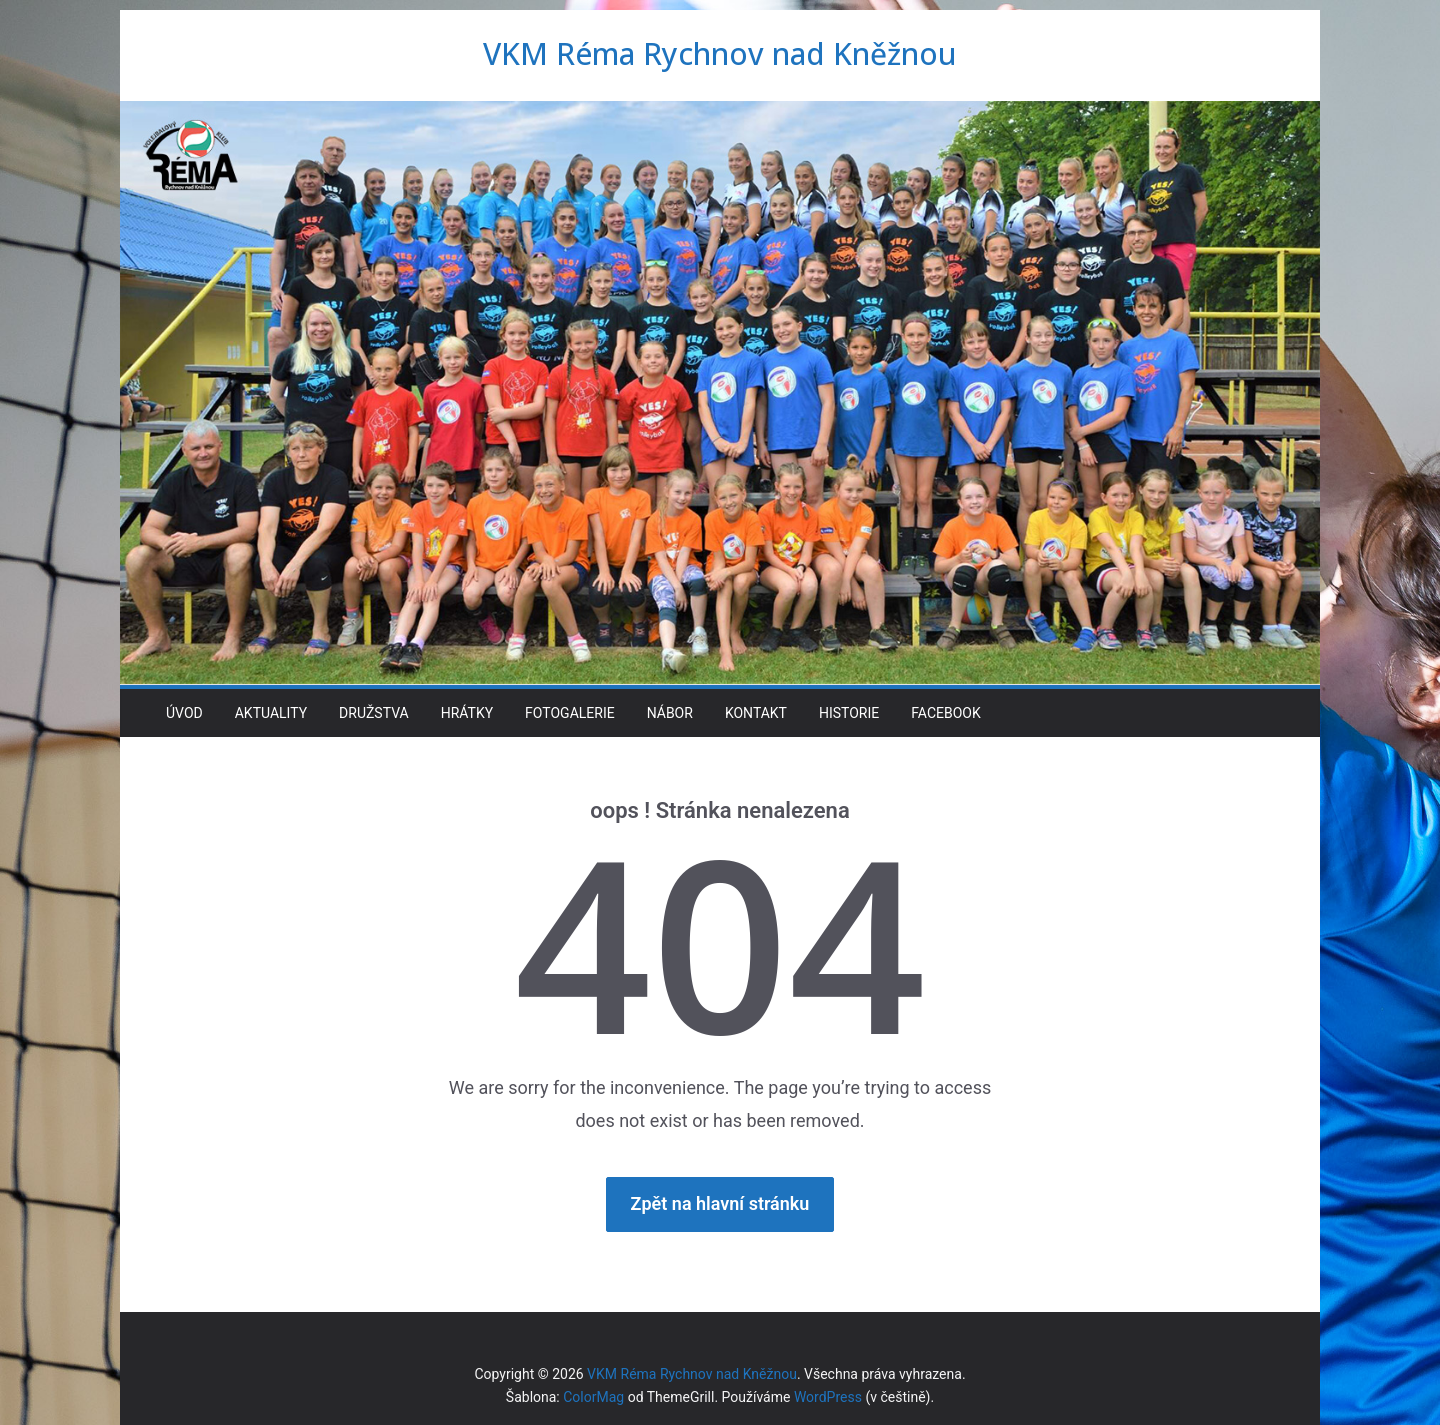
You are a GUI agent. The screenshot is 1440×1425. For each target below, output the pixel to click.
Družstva (374, 713)
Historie (849, 713)
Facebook (945, 713)
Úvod (184, 713)
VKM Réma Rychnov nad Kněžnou (720, 53)
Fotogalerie (570, 713)
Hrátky (467, 713)
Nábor (670, 713)
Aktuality (271, 713)
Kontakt (756, 713)
